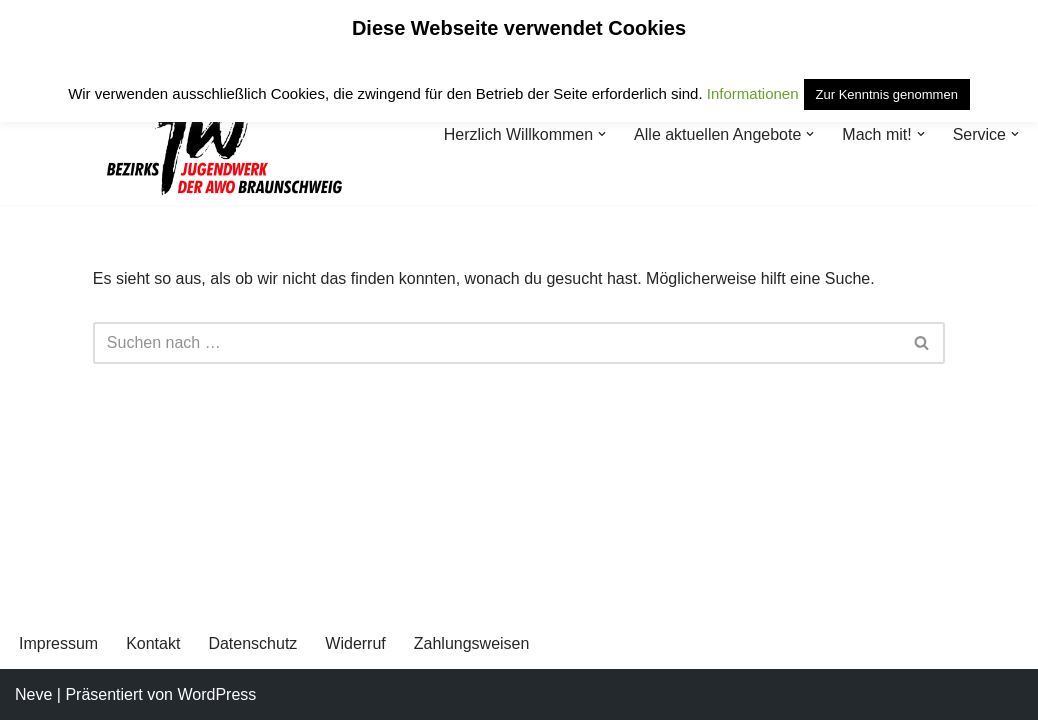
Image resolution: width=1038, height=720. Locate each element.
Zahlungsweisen (472, 643)
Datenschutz (252, 643)
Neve (33, 694)
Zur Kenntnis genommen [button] (887, 94)
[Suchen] (496, 343)
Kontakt (153, 643)
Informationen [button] (753, 93)
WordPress (216, 694)
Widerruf (355, 643)
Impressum (58, 643)
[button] (602, 134)
